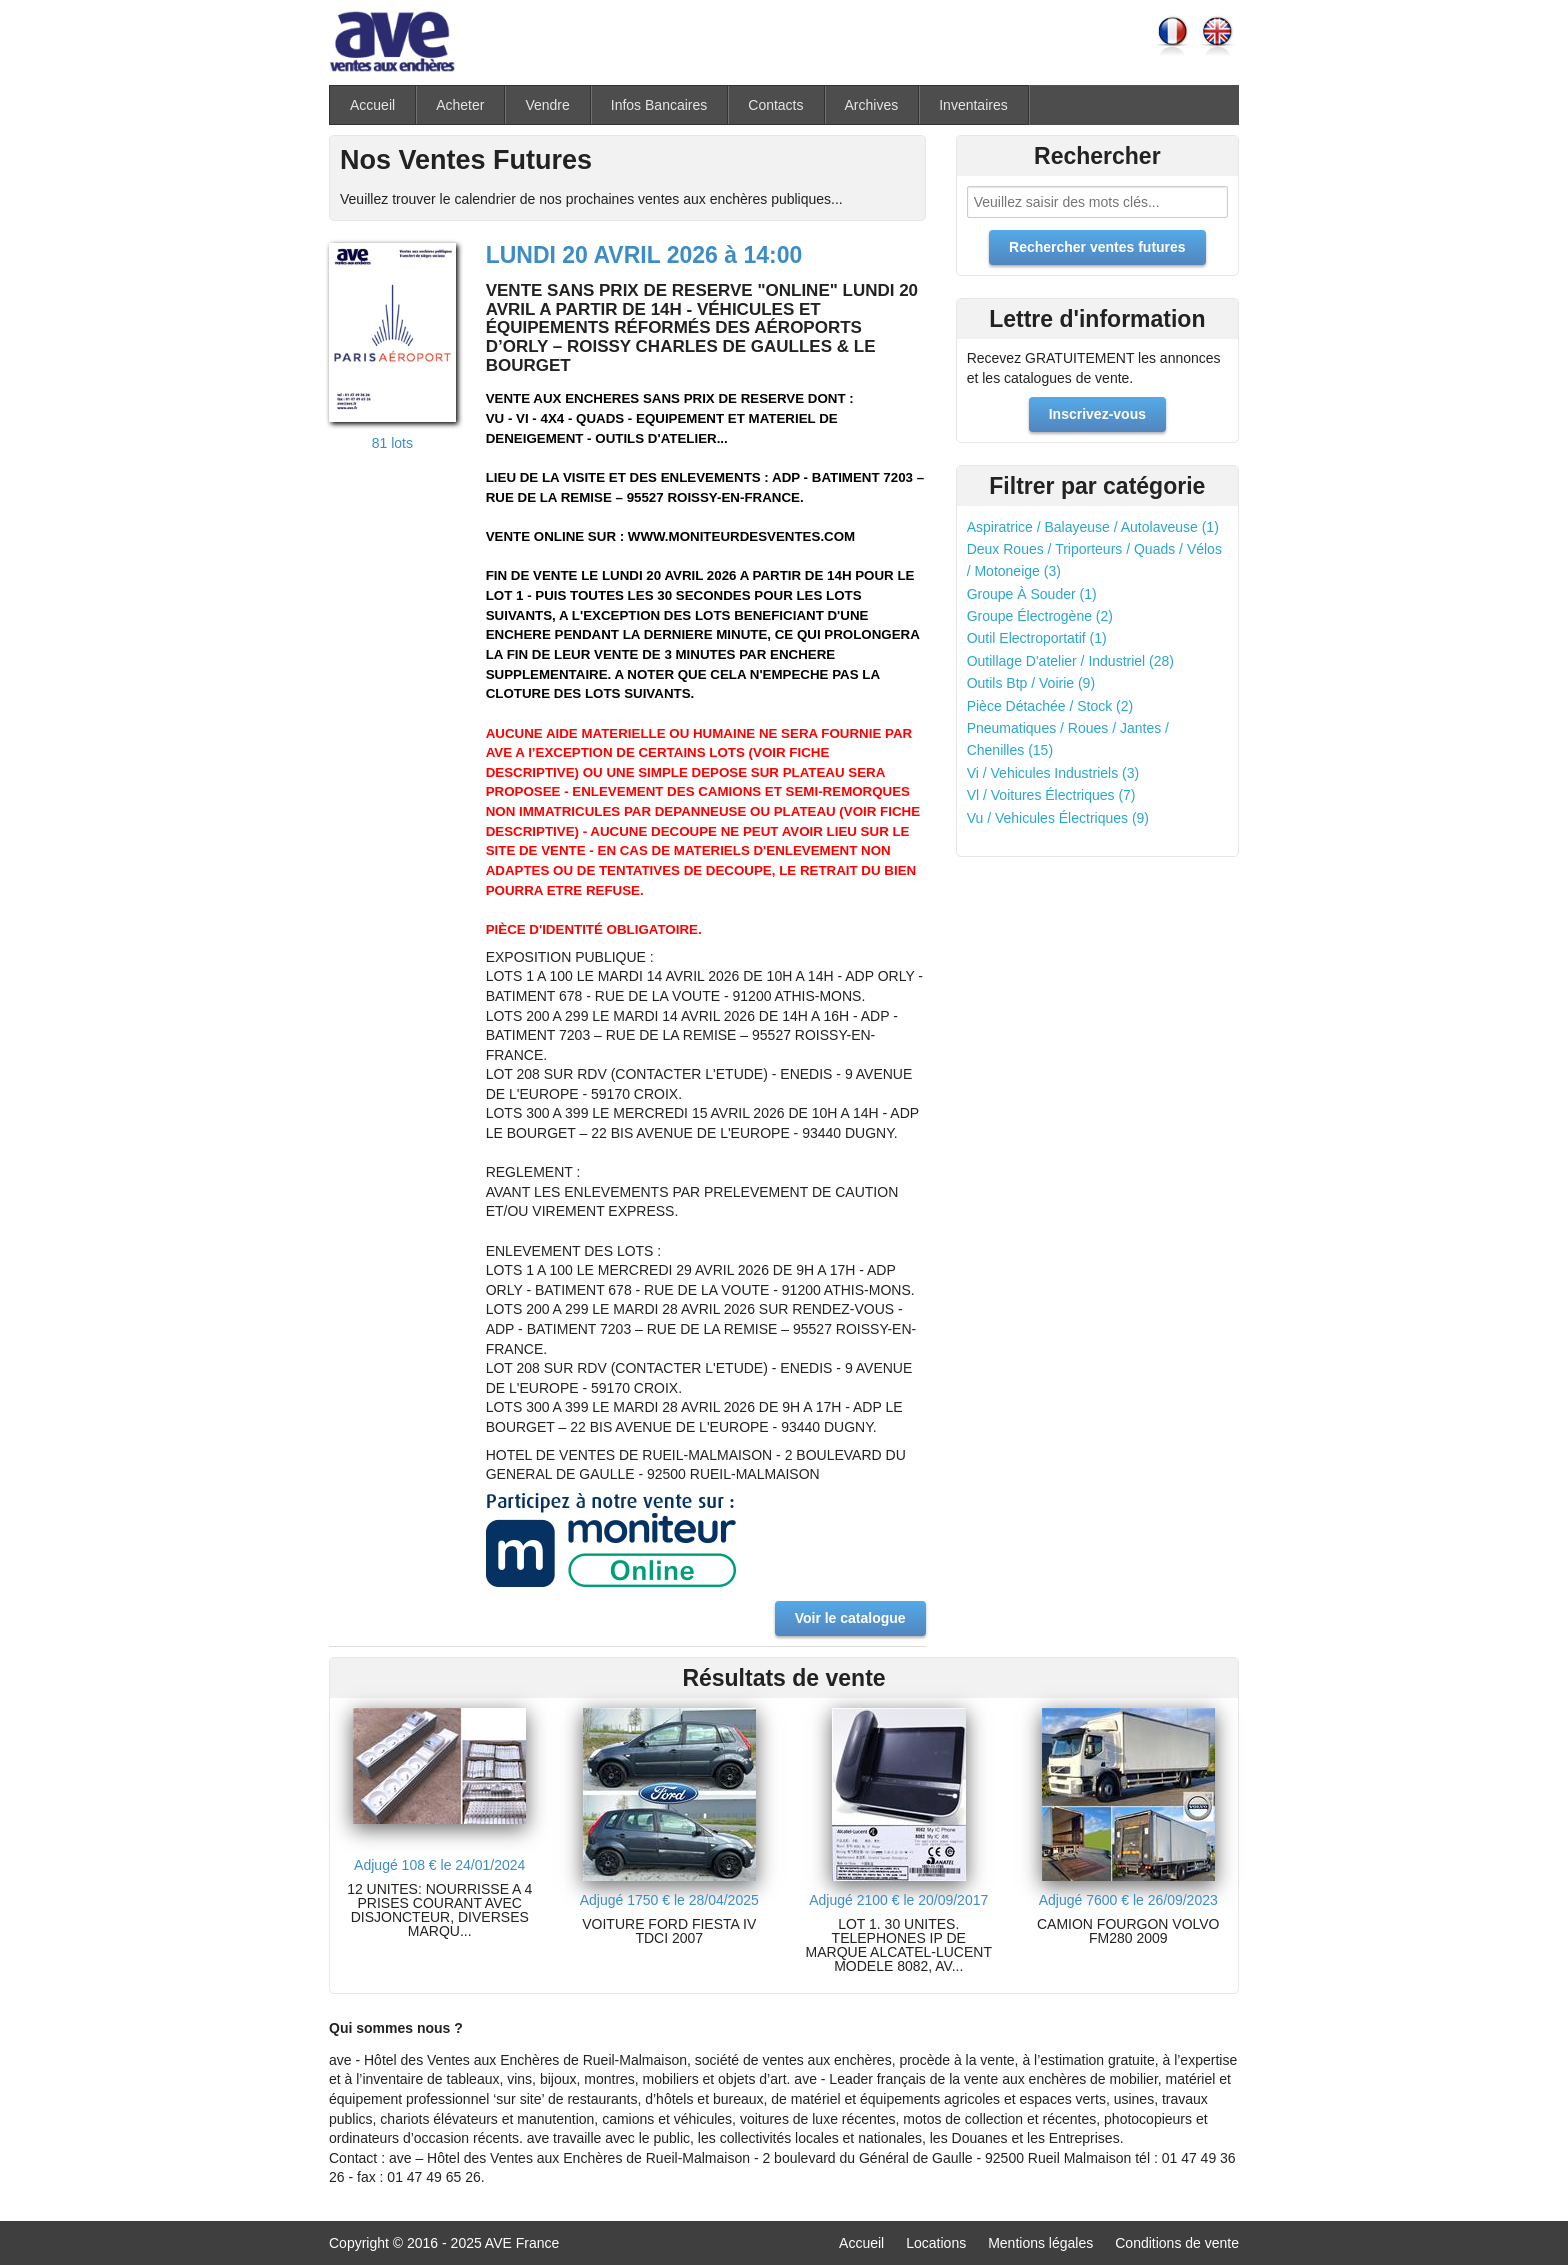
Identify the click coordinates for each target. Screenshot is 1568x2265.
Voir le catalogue (850, 1618)
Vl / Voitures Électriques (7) (1051, 795)
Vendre (547, 105)
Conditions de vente (1177, 2243)
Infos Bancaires (659, 105)
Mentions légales (1040, 2243)
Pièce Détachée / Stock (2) (1050, 706)
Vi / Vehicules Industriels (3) (1053, 773)
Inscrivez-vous (1097, 414)
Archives (872, 105)
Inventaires (973, 105)
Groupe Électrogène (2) (1040, 616)
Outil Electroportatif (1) (1037, 638)
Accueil (372, 105)
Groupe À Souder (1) (1032, 594)
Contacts (775, 105)
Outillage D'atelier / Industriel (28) (1070, 661)
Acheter (460, 105)
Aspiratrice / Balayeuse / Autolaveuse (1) (1093, 527)
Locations (936, 2243)
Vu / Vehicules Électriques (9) (1058, 818)
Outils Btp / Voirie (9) (1031, 683)
